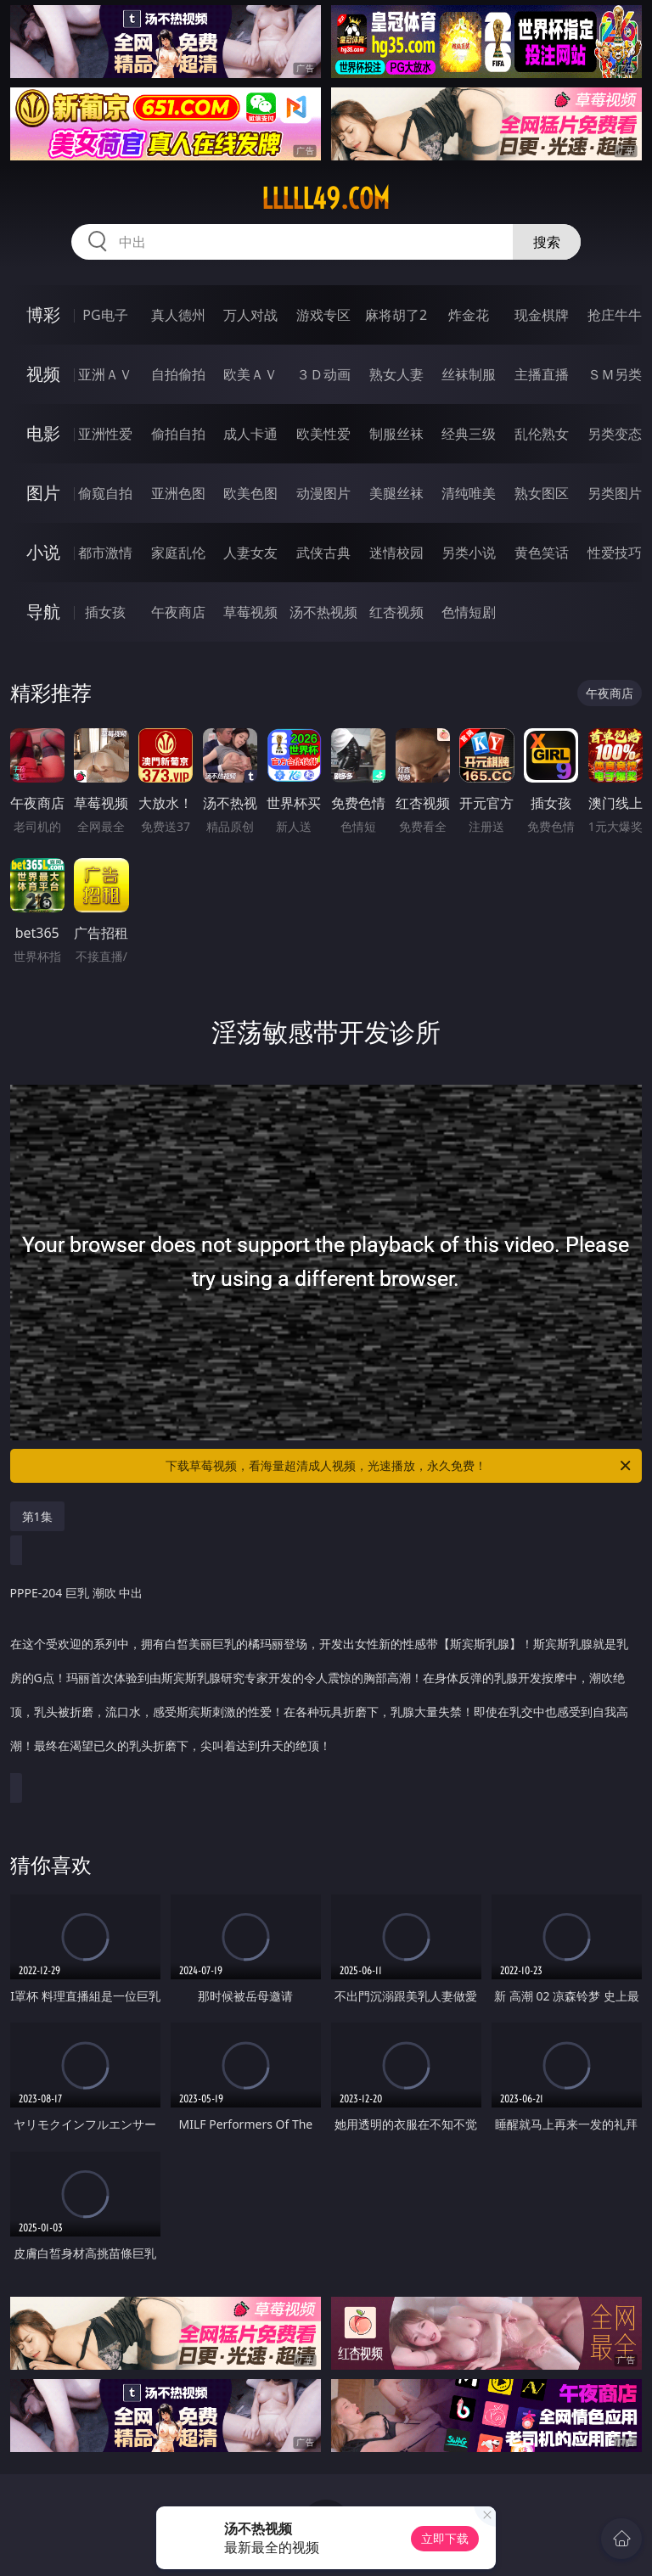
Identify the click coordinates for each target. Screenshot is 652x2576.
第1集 (37, 1516)
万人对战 (250, 315)
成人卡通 (250, 433)
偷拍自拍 (178, 433)
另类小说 (468, 552)
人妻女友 (250, 552)
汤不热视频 (323, 612)
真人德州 (178, 315)
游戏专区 (323, 315)
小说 (43, 552)
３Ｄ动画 (323, 374)
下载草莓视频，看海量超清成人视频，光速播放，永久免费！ (399, 1466)
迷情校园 (396, 552)
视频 (43, 373)
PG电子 (104, 315)
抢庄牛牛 (614, 315)
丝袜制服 (468, 374)
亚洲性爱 (105, 433)
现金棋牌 (541, 315)
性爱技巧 (614, 552)
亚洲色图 (178, 493)
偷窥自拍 (105, 493)
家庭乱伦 (178, 552)
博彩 (43, 314)
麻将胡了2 (396, 315)
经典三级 (468, 433)
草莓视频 (250, 612)
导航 (43, 611)
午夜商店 (178, 612)
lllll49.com (325, 199)
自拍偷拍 (178, 374)
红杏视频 (396, 612)
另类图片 (614, 493)
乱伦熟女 (541, 433)
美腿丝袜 (396, 493)
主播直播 (541, 374)
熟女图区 (541, 493)
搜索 (546, 242)
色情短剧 (468, 612)
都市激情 (105, 552)
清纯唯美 (468, 493)
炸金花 (468, 315)
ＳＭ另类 (614, 374)
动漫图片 (323, 493)
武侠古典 (323, 552)
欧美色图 (250, 493)
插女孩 (105, 612)
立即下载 (445, 2538)
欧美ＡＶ (250, 374)
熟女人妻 (396, 374)
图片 (43, 492)
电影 (43, 433)
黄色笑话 (541, 552)
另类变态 (614, 433)
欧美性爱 (323, 433)
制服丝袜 (396, 433)
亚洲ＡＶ (105, 374)
